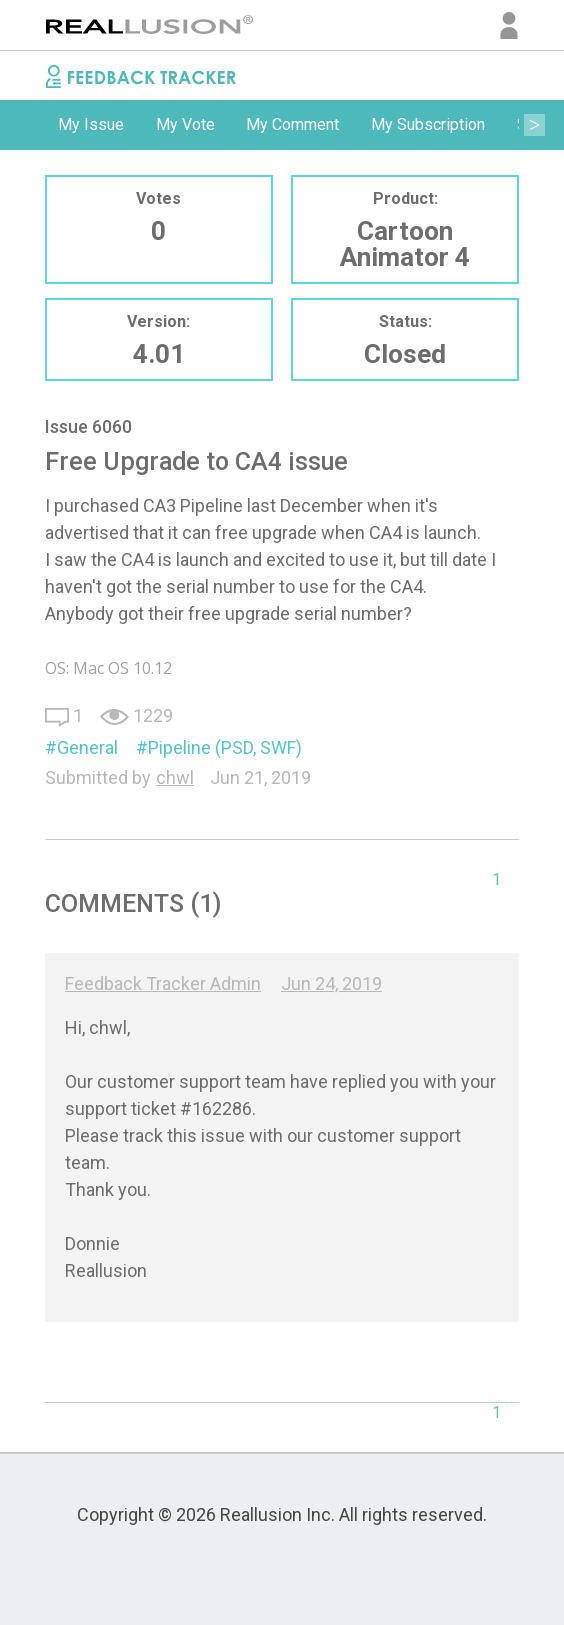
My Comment (292, 124)
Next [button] (534, 125)
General (87, 747)
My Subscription (428, 124)
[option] (91, 125)
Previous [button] (30, 125)
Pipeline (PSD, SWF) (225, 747)
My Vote (185, 124)
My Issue (91, 124)
